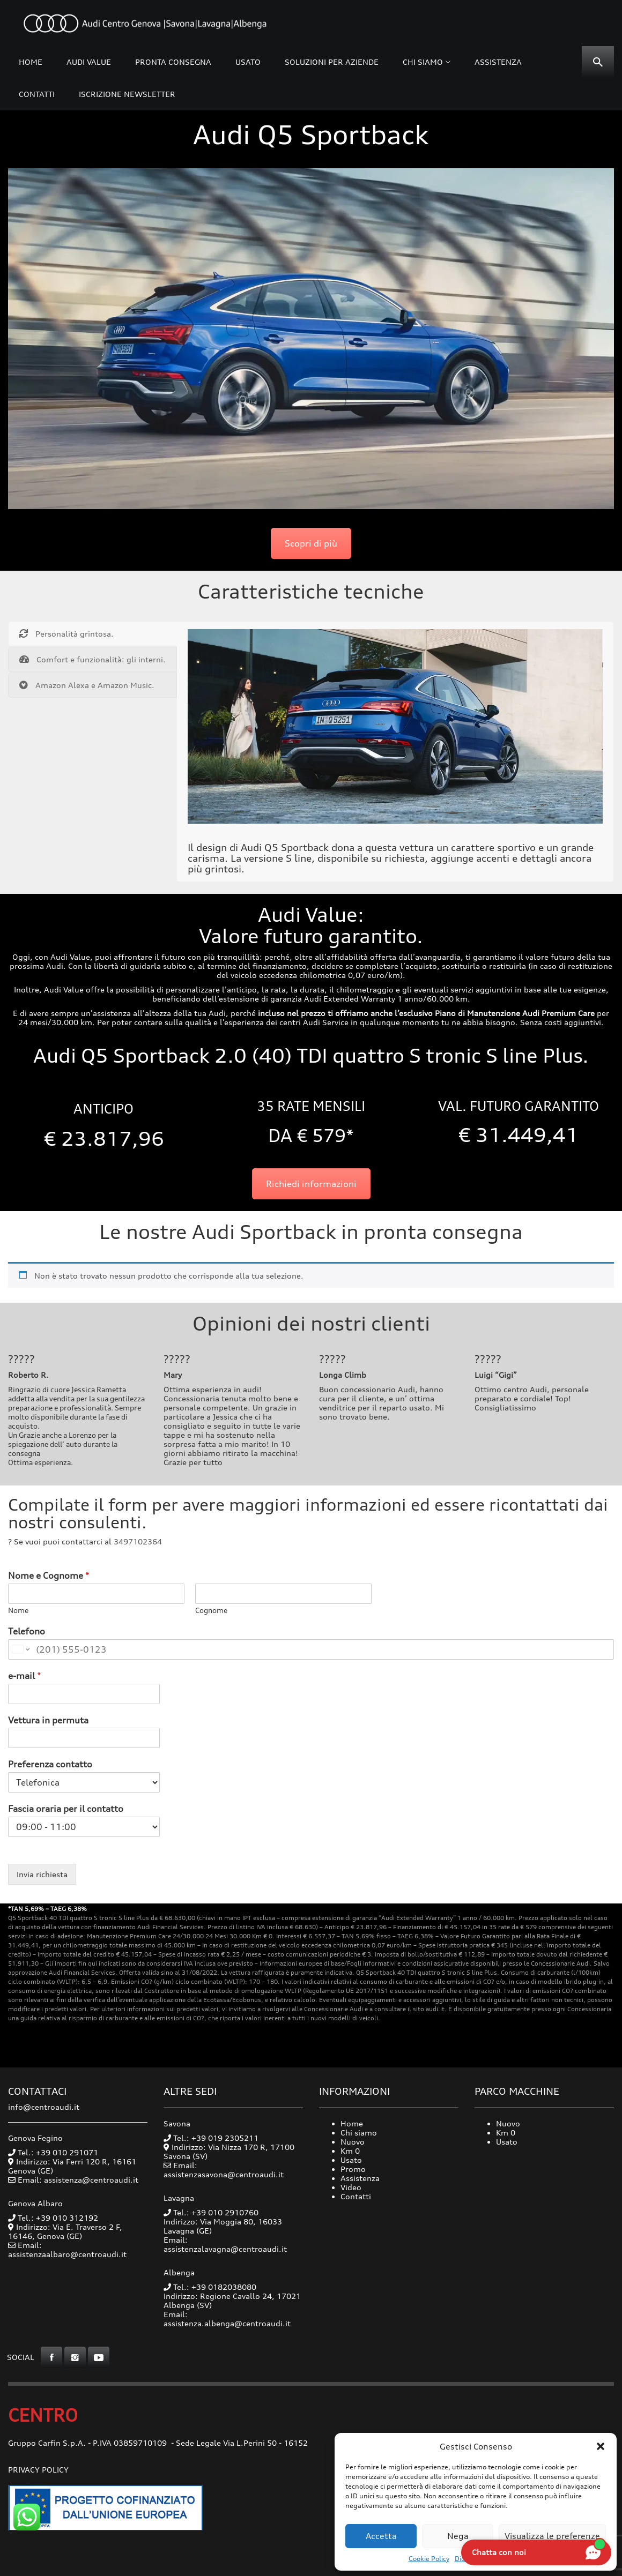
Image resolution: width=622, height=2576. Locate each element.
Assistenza (498, 61)
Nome (18, 1610)
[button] (600, 2446)
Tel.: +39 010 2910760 (211, 2212)
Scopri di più (311, 543)
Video (350, 2187)
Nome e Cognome (49, 1575)
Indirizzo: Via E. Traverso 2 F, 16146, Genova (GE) (65, 2231)
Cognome (211, 1610)
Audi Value (88, 61)
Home (30, 61)
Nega (458, 2536)
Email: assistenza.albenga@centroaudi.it (227, 2319)
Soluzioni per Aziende (332, 61)
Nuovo (352, 2141)
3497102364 (138, 1541)
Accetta (381, 2536)
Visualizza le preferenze (552, 2536)
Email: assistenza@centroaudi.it (78, 2179)
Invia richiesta (42, 1874)
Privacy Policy (38, 2469)
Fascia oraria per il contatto (65, 1808)
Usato (248, 61)
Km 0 (350, 2150)
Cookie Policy (429, 2559)
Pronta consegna (173, 61)
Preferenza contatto (50, 1764)
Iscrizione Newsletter (127, 94)
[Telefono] (311, 1649)
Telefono (26, 1631)
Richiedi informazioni (311, 1183)
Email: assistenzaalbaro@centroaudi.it (67, 2250)
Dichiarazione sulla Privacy (496, 2559)
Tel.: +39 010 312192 (53, 2217)
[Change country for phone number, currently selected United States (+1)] (20, 1649)
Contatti (37, 94)
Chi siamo (423, 61)
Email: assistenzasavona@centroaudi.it (224, 2170)
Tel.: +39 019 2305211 (211, 2137)
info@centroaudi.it (43, 2106)
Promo (353, 2169)
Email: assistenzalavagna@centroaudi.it (225, 2244)
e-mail (24, 1675)
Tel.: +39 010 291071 (53, 2152)
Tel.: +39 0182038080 (210, 2286)
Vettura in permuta (48, 1720)
